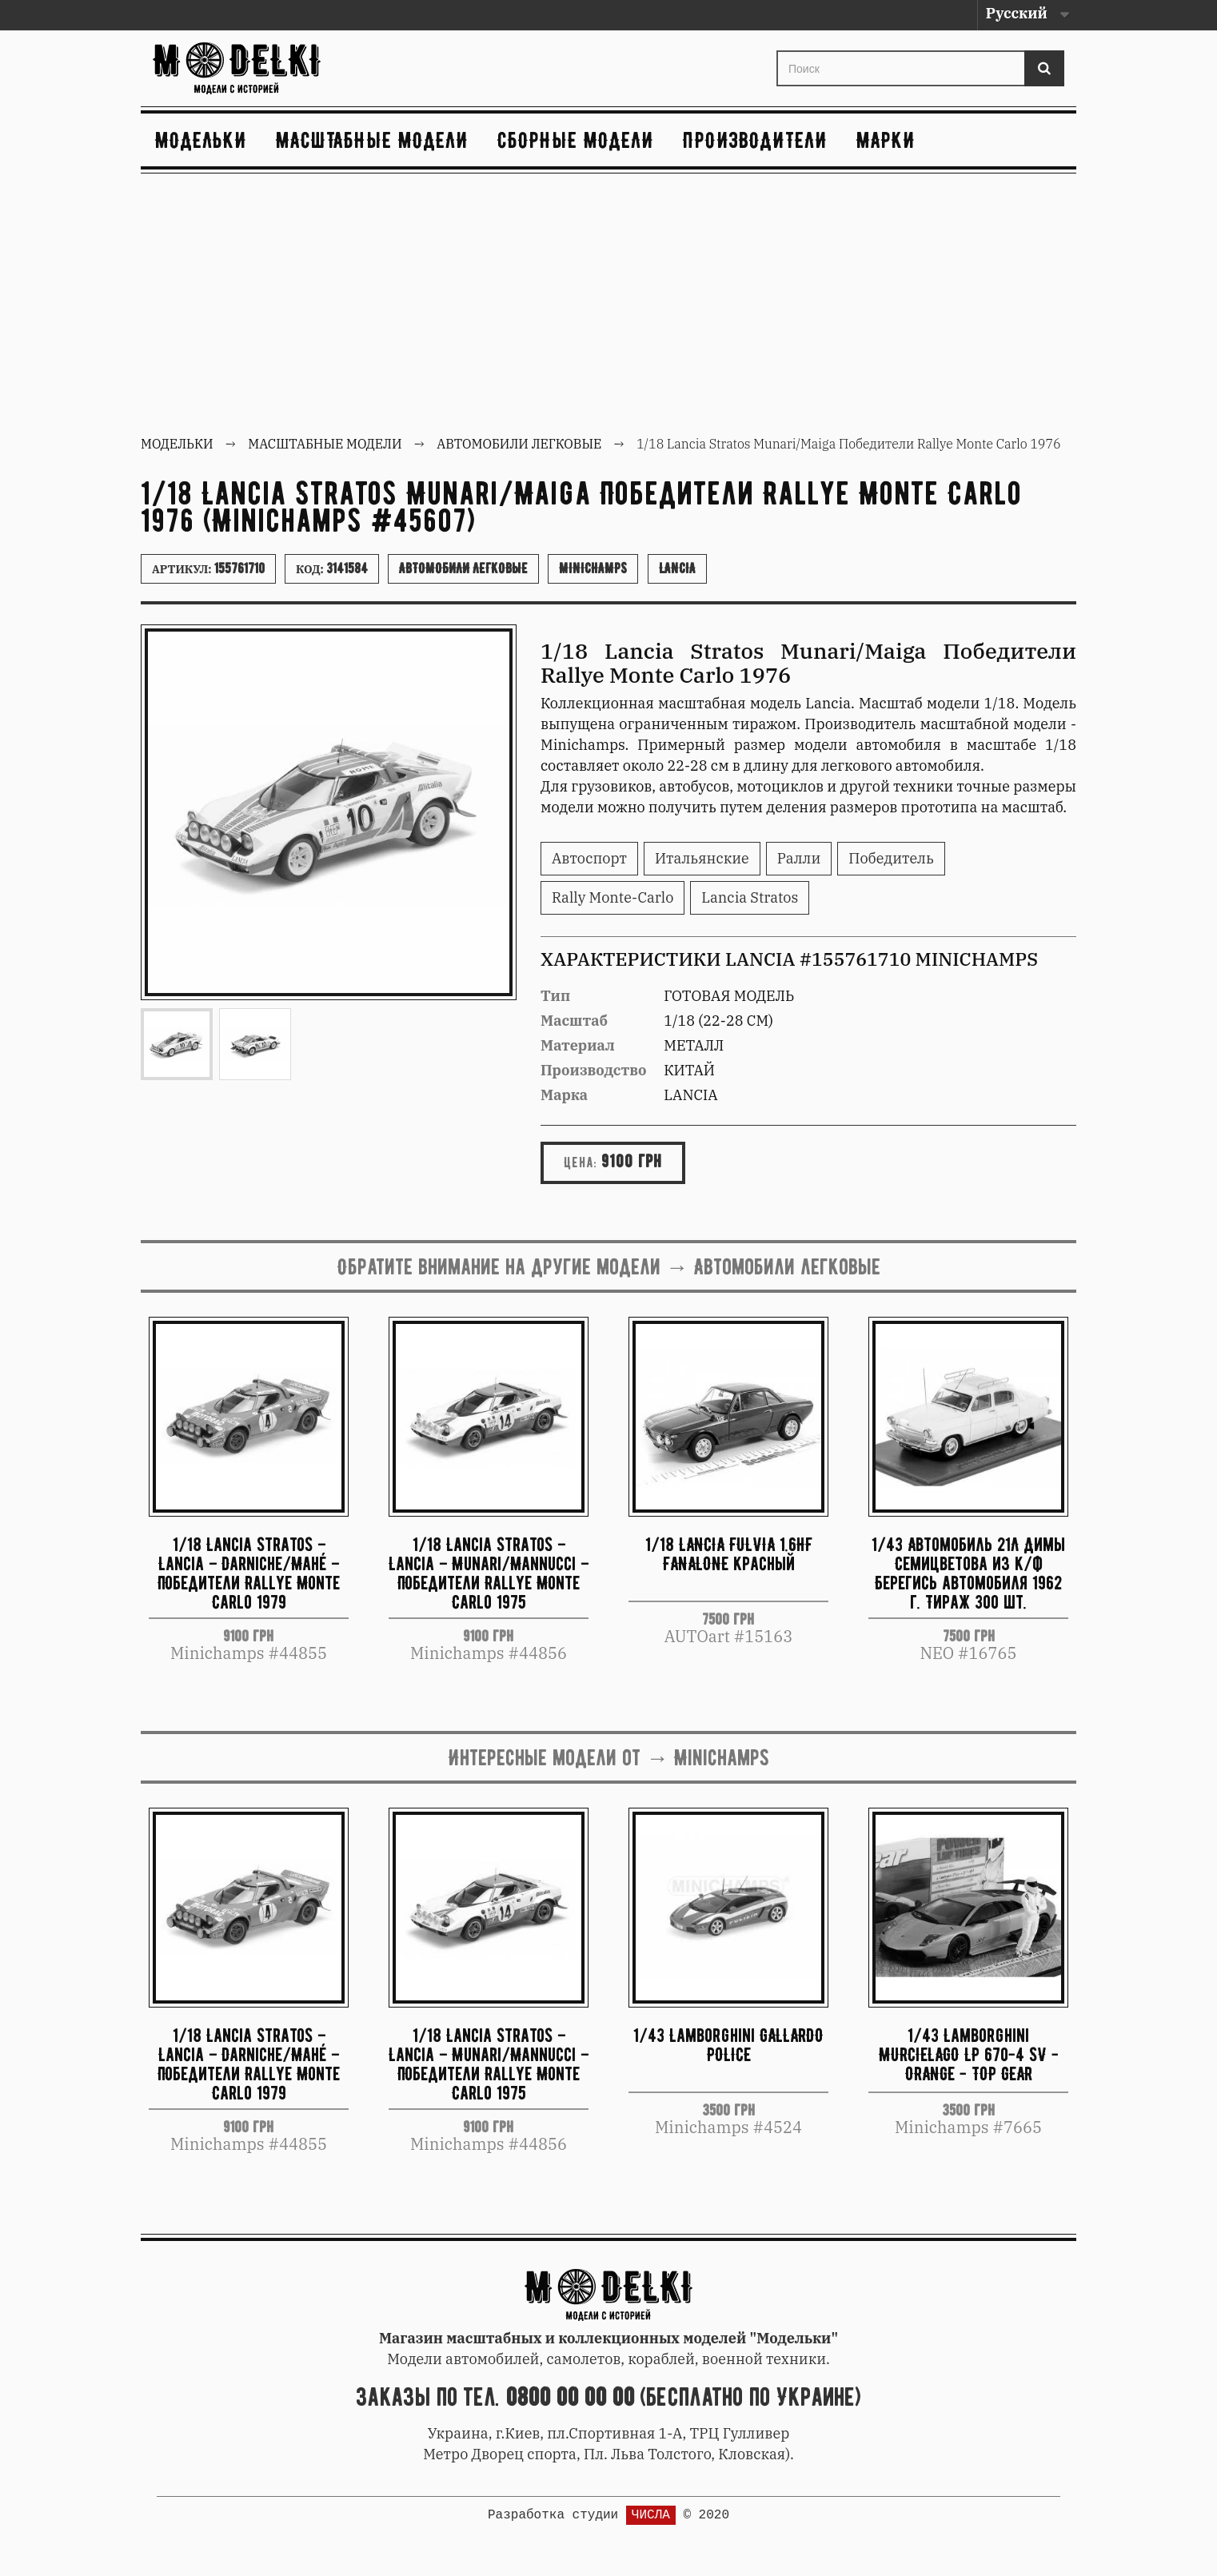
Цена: (580, 1162)
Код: (332, 568)
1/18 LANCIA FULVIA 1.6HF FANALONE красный (728, 1554)
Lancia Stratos (749, 897)
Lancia (677, 568)
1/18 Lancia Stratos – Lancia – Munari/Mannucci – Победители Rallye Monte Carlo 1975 (489, 1572)
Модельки (201, 140)
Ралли (799, 858)
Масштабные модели (372, 140)
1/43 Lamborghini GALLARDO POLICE (728, 2045)
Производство (594, 1070)
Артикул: (208, 568)
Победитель (890, 858)
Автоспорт (589, 858)
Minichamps (593, 568)
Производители (755, 140)
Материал (578, 1045)
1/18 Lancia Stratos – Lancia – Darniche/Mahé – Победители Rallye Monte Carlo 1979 (249, 1572)
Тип (555, 996)
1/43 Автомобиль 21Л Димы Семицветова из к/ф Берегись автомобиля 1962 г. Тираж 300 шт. (968, 1572)
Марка (564, 1095)
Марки (886, 140)
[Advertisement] (608, 306)
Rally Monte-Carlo (612, 897)
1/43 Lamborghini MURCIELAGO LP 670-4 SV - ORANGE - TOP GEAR (969, 2054)
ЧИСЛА (651, 2515)
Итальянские (702, 858)
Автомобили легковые (463, 568)
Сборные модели (575, 140)
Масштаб (574, 1020)
